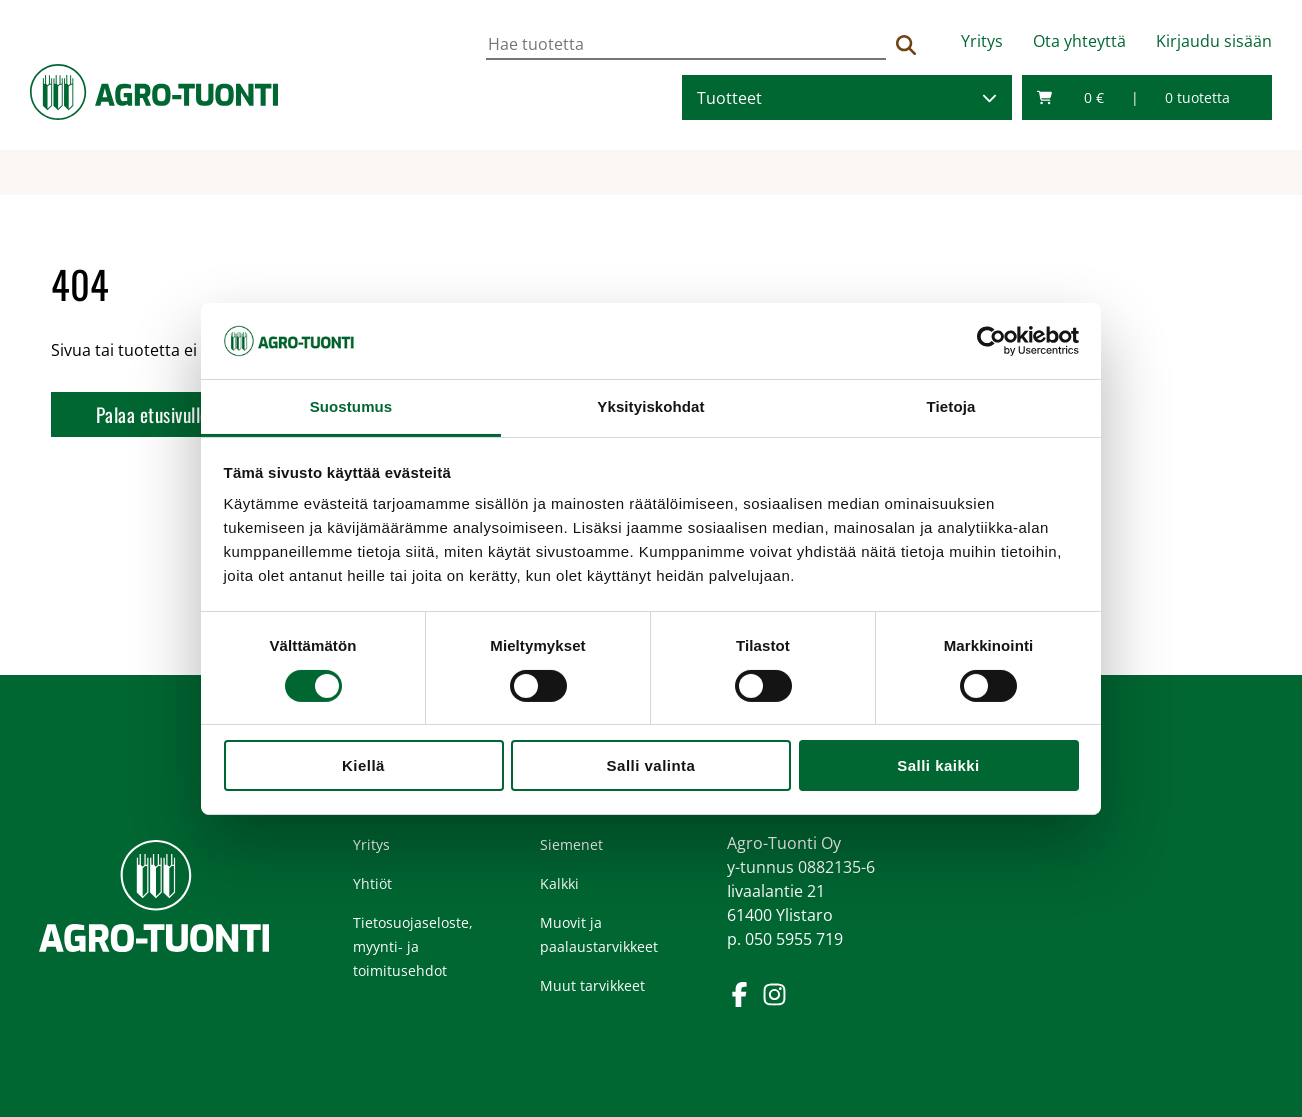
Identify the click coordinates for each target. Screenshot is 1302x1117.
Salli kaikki (938, 765)
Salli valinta (651, 765)
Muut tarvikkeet (592, 985)
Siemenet (571, 844)
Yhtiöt (372, 883)
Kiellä (363, 765)
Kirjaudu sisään (1214, 41)
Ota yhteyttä (1079, 41)
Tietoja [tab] (951, 406)
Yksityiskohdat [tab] (650, 406)
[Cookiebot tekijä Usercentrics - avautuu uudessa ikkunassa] (991, 341)
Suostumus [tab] (351, 406)
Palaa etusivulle (152, 414)
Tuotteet (729, 98)
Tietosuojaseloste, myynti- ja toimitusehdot (413, 946)
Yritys (982, 41)
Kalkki (559, 883)
